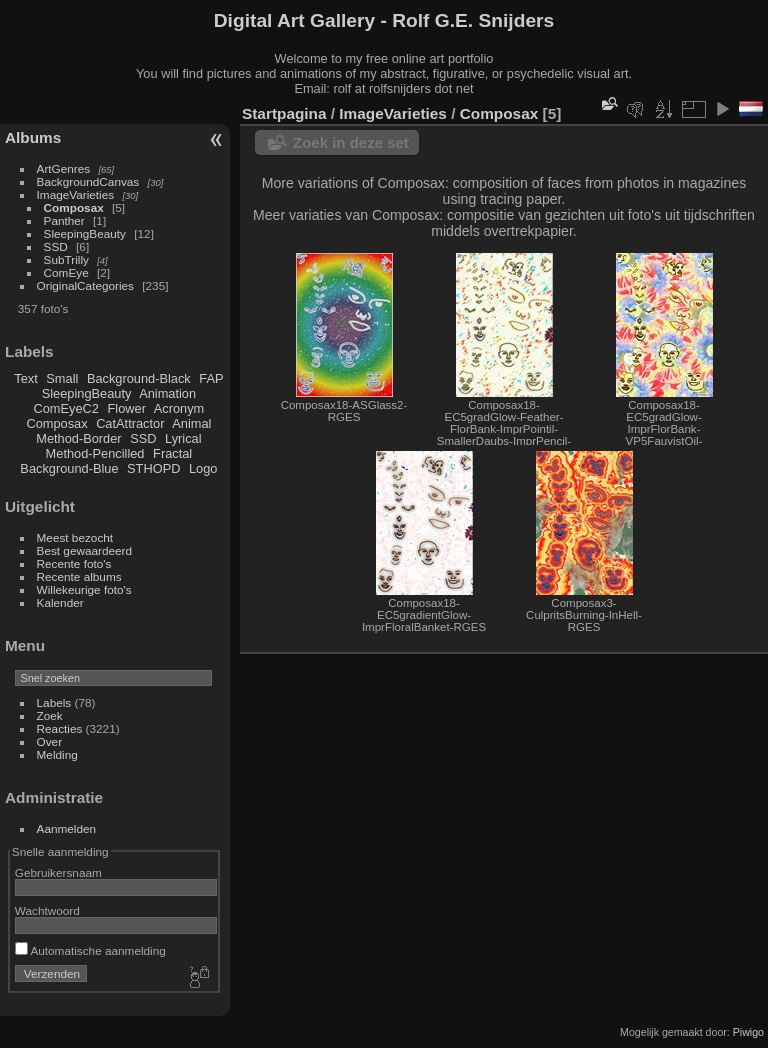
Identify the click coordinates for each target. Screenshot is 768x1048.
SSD (56, 246)
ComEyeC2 (66, 408)
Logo (203, 468)
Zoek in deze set (351, 142)
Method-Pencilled (95, 453)
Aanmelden (67, 828)
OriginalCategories (85, 285)
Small (62, 378)
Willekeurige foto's (84, 589)
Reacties (60, 728)
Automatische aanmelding (90, 950)
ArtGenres (64, 168)
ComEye (66, 272)
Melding (57, 754)
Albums (33, 137)
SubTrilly (66, 259)
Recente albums (79, 576)
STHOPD (153, 468)
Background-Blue (69, 468)
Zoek (50, 715)
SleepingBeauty (85, 233)
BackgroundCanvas (88, 181)
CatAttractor (130, 423)
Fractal (172, 453)
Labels (54, 702)
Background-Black (139, 378)
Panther (64, 220)
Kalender (60, 602)
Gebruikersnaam (58, 872)
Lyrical (183, 438)
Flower (127, 408)
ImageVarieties (76, 194)
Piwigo (748, 1032)
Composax (74, 207)
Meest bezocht (75, 537)
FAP (211, 378)
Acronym (179, 408)
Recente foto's (74, 563)
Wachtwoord (47, 910)
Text (25, 378)
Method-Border (78, 438)
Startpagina (284, 113)
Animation (167, 393)
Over (50, 741)
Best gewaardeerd (85, 550)
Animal (191, 423)
